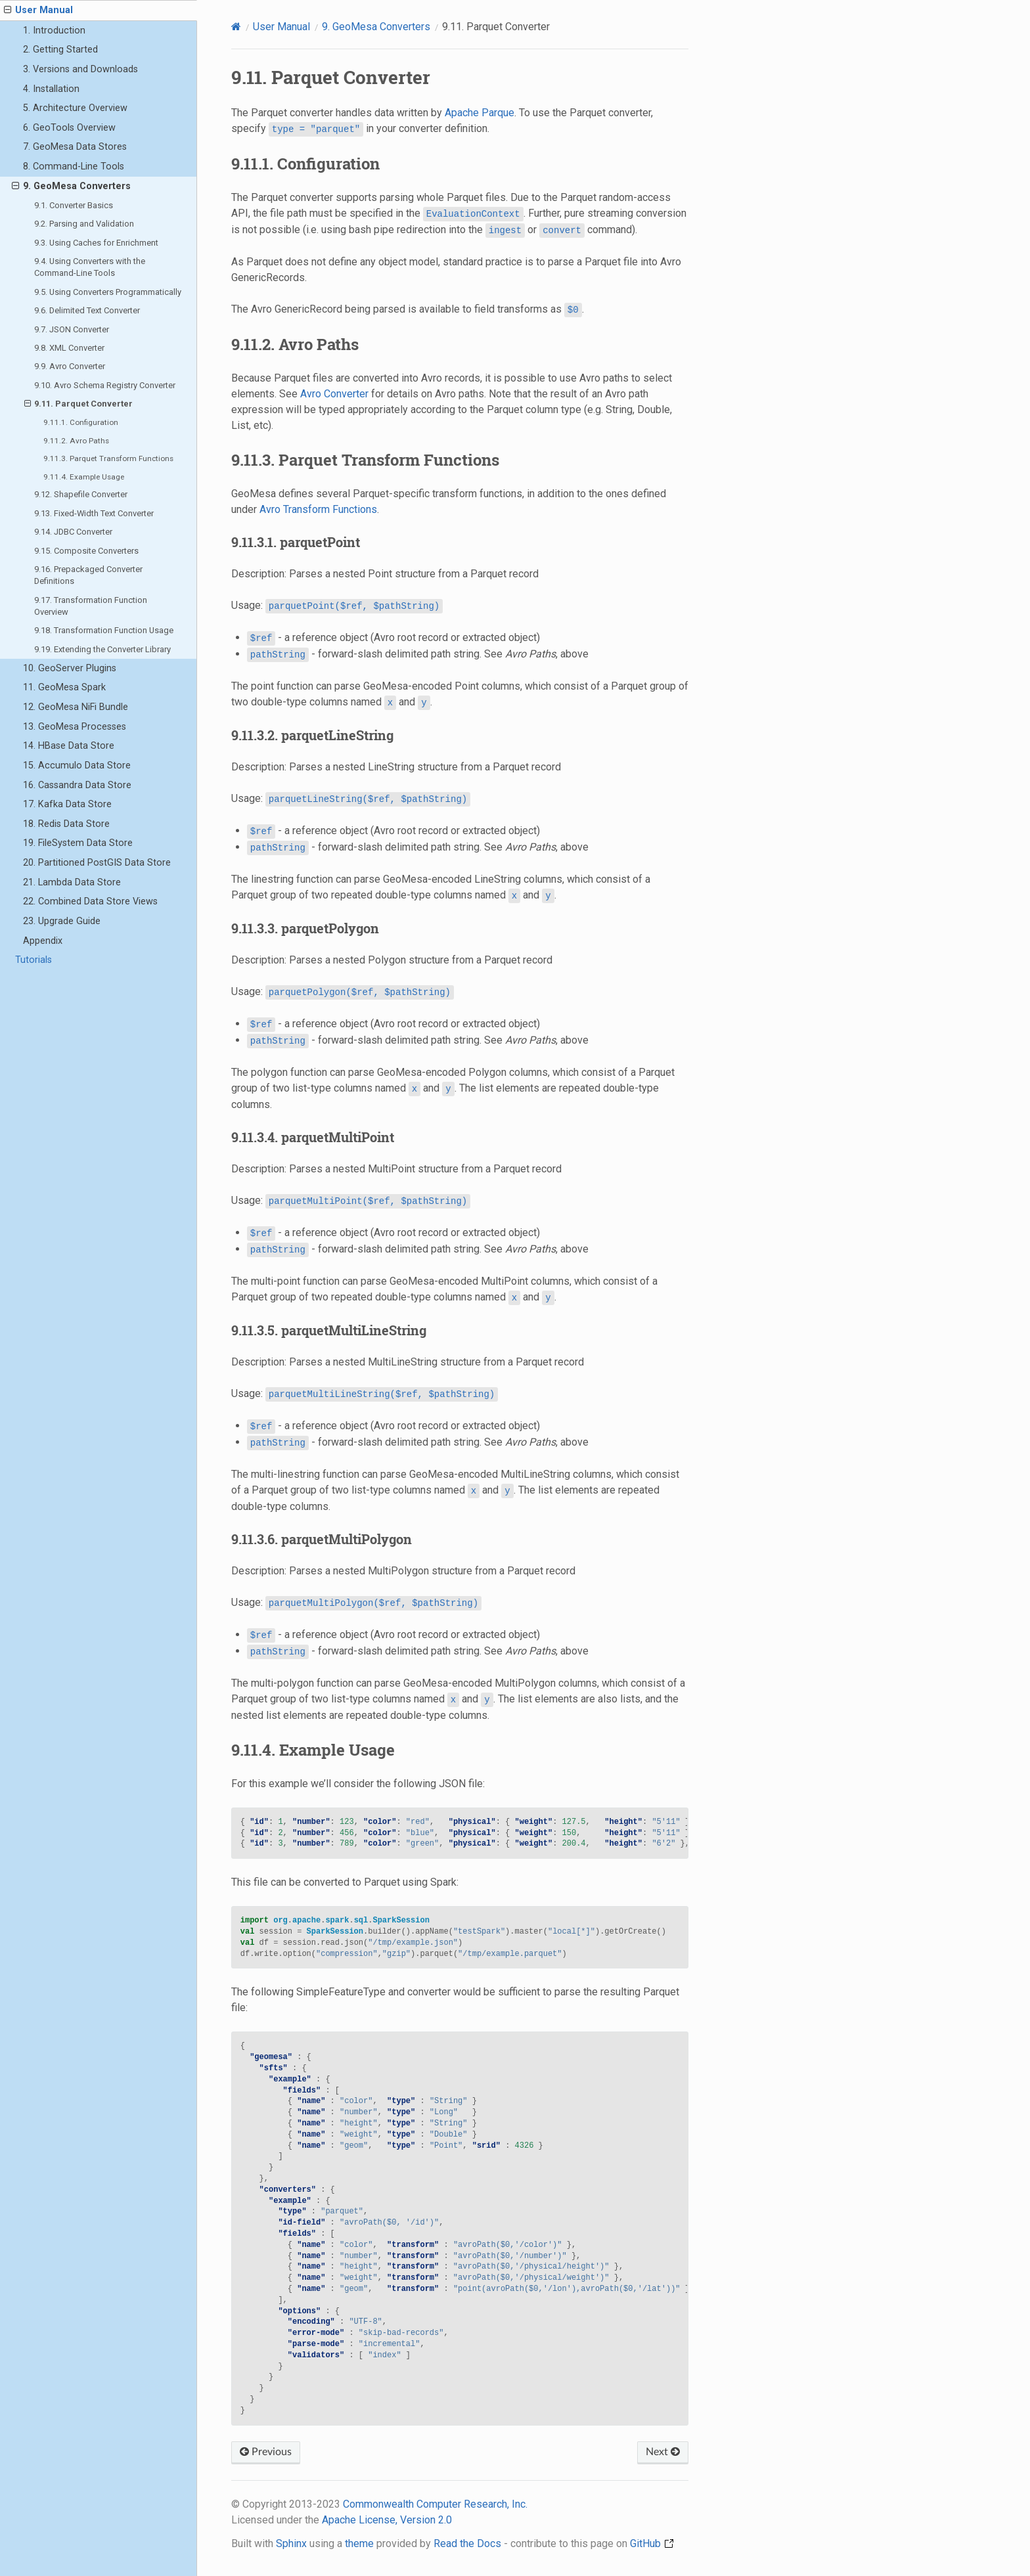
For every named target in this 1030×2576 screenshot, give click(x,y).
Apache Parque (479, 112)
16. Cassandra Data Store (77, 785)
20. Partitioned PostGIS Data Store (97, 862)
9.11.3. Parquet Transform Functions (108, 458)
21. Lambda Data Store (72, 882)
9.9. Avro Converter (69, 366)
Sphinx (291, 2543)
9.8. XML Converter (69, 348)
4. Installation (51, 89)
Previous (266, 2452)
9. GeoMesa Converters (71, 186)
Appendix (42, 940)
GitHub (652, 2543)
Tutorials (33, 960)
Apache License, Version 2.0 (387, 2520)
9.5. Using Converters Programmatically (107, 292)
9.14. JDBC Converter (73, 532)
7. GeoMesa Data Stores (75, 146)
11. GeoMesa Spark (64, 687)
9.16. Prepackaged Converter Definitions (88, 575)
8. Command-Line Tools (73, 166)
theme (359, 2543)
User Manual (38, 10)
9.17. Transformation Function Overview (90, 606)
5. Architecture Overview (75, 108)
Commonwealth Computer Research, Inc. (435, 2504)
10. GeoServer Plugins (69, 668)
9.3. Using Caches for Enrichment (96, 243)
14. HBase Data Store (68, 745)
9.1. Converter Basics (73, 205)
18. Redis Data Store (66, 824)
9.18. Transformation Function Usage (103, 630)
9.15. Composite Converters (86, 551)
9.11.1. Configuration (80, 422)
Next (663, 2452)
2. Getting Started (60, 49)
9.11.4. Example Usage (83, 476)
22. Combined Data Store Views (90, 901)
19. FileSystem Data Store (78, 843)
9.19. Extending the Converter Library (102, 649)
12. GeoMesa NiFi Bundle (75, 707)
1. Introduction (54, 30)
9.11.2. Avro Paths (76, 440)
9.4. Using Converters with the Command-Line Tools (89, 267)
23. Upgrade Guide (62, 921)
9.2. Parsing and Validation (84, 224)
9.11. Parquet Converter (78, 404)
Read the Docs (467, 2543)
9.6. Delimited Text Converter (87, 310)
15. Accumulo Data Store (77, 765)
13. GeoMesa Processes (74, 726)
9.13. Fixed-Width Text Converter (94, 513)
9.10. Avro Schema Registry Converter (104, 385)
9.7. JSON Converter (71, 329)
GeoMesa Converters (376, 26)
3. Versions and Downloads (80, 69)
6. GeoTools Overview (69, 127)
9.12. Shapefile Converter (80, 494)
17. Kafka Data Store (67, 804)
